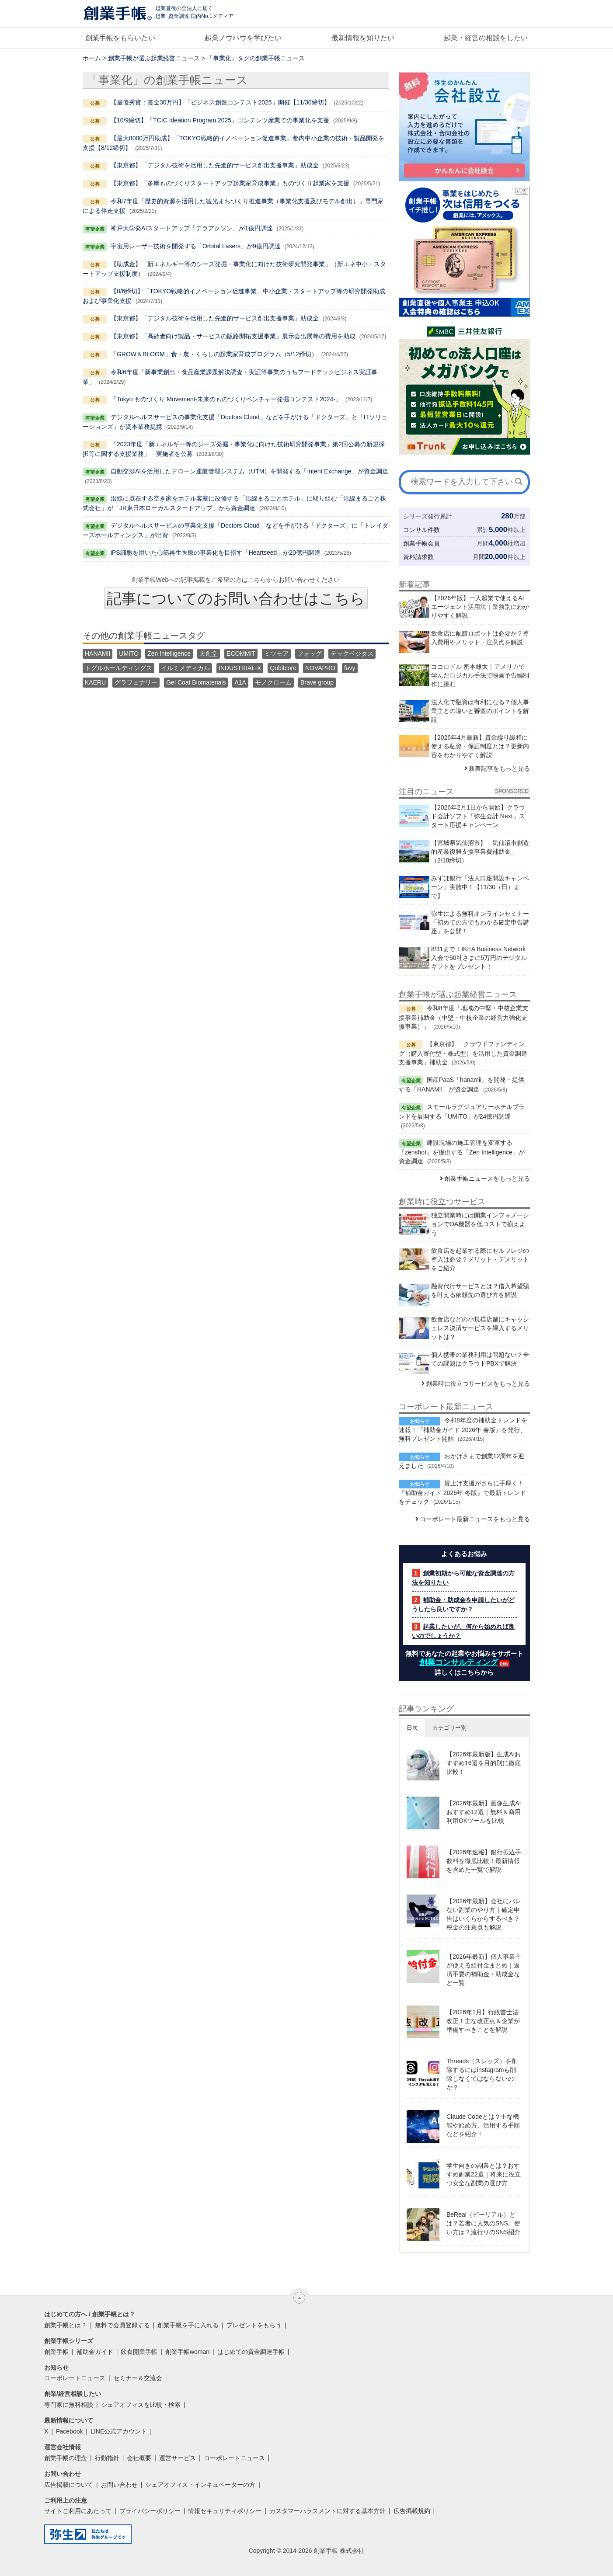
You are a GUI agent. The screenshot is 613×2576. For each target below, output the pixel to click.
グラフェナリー (136, 682)
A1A (240, 682)
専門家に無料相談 (68, 2404)
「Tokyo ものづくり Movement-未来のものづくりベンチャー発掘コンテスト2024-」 (226, 399)
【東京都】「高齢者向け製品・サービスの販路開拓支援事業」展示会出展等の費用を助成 (233, 336)
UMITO (129, 653)
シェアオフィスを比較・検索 (141, 2404)
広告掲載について (68, 2484)
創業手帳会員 (421, 543)
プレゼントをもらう (254, 2325)
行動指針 (107, 2457)
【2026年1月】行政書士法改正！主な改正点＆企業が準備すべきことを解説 (483, 2021)
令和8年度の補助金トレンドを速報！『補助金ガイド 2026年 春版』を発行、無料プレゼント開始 (463, 1429)
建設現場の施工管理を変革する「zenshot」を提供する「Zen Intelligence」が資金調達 (462, 1152)
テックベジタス (352, 653)
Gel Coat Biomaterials (196, 682)
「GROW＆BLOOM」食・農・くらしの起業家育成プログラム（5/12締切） (214, 354)
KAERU (95, 682)
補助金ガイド (95, 2351)
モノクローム (273, 682)
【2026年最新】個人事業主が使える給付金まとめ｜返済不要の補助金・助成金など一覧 (483, 1969)
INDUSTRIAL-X (240, 667)
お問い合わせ (119, 2484)
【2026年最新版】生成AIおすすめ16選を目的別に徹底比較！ (483, 1763)
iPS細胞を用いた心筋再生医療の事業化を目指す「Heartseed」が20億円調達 (215, 552)
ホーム (92, 58)
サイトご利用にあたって (77, 2510)
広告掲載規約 (412, 2510)
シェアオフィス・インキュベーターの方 (200, 2484)
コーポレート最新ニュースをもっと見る (475, 1519)
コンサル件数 (421, 529)
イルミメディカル (185, 667)
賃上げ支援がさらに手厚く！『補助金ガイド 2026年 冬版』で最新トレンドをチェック (462, 1492)
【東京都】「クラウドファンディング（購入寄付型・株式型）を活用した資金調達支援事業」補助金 (463, 1053)
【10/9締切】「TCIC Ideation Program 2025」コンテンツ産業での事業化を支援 (220, 120)
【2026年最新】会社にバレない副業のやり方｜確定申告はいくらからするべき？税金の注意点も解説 (483, 1914)
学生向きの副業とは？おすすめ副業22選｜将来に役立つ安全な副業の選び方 (483, 2174)
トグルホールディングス (118, 667)
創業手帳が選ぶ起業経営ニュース (154, 58)
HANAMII (97, 653)
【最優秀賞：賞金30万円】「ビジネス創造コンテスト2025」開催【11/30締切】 (220, 102)
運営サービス (177, 2457)
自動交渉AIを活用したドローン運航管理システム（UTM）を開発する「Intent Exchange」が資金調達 (249, 471)
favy (349, 667)
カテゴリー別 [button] (449, 1727)
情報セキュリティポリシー (224, 2510)
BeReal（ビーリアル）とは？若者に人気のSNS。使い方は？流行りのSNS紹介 (483, 2223)
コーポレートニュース (74, 2377)
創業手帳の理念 (65, 2457)
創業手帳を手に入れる (188, 2325)
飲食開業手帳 (139, 2351)
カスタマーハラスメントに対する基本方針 (327, 2510)
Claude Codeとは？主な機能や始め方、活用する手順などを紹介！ (483, 2125)
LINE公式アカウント (119, 2431)
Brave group (317, 682)
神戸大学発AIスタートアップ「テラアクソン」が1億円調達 (192, 228)
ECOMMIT (240, 653)
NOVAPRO (320, 667)
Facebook (69, 2431)
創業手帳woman (187, 2351)
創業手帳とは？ (65, 2325)
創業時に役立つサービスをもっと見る (478, 1383)
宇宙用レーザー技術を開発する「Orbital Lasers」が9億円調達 (196, 246)
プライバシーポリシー (150, 2510)
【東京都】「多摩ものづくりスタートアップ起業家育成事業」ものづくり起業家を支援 (230, 183)
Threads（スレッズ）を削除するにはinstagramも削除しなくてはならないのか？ (482, 2074)
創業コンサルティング (458, 1662)
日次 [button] (412, 1727)
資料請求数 (418, 556)
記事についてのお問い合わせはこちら (236, 598)
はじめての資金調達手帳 (251, 2351)
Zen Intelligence (169, 653)
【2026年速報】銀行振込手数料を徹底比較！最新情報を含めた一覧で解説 (483, 1861)
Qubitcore (283, 667)
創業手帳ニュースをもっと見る (487, 1178)
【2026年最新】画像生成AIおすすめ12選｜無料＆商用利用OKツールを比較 (483, 1812)
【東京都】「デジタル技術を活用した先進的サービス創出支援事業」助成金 (215, 165)
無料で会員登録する (122, 2325)
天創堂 (208, 653)
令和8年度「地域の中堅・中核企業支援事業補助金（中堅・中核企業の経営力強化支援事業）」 (463, 1017)
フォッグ (309, 653)
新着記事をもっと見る (499, 768)
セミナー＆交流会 (137, 2377)
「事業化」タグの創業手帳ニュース (256, 58)
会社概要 (139, 2457)
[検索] (519, 482)
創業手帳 (56, 2351)
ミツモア (276, 653)
